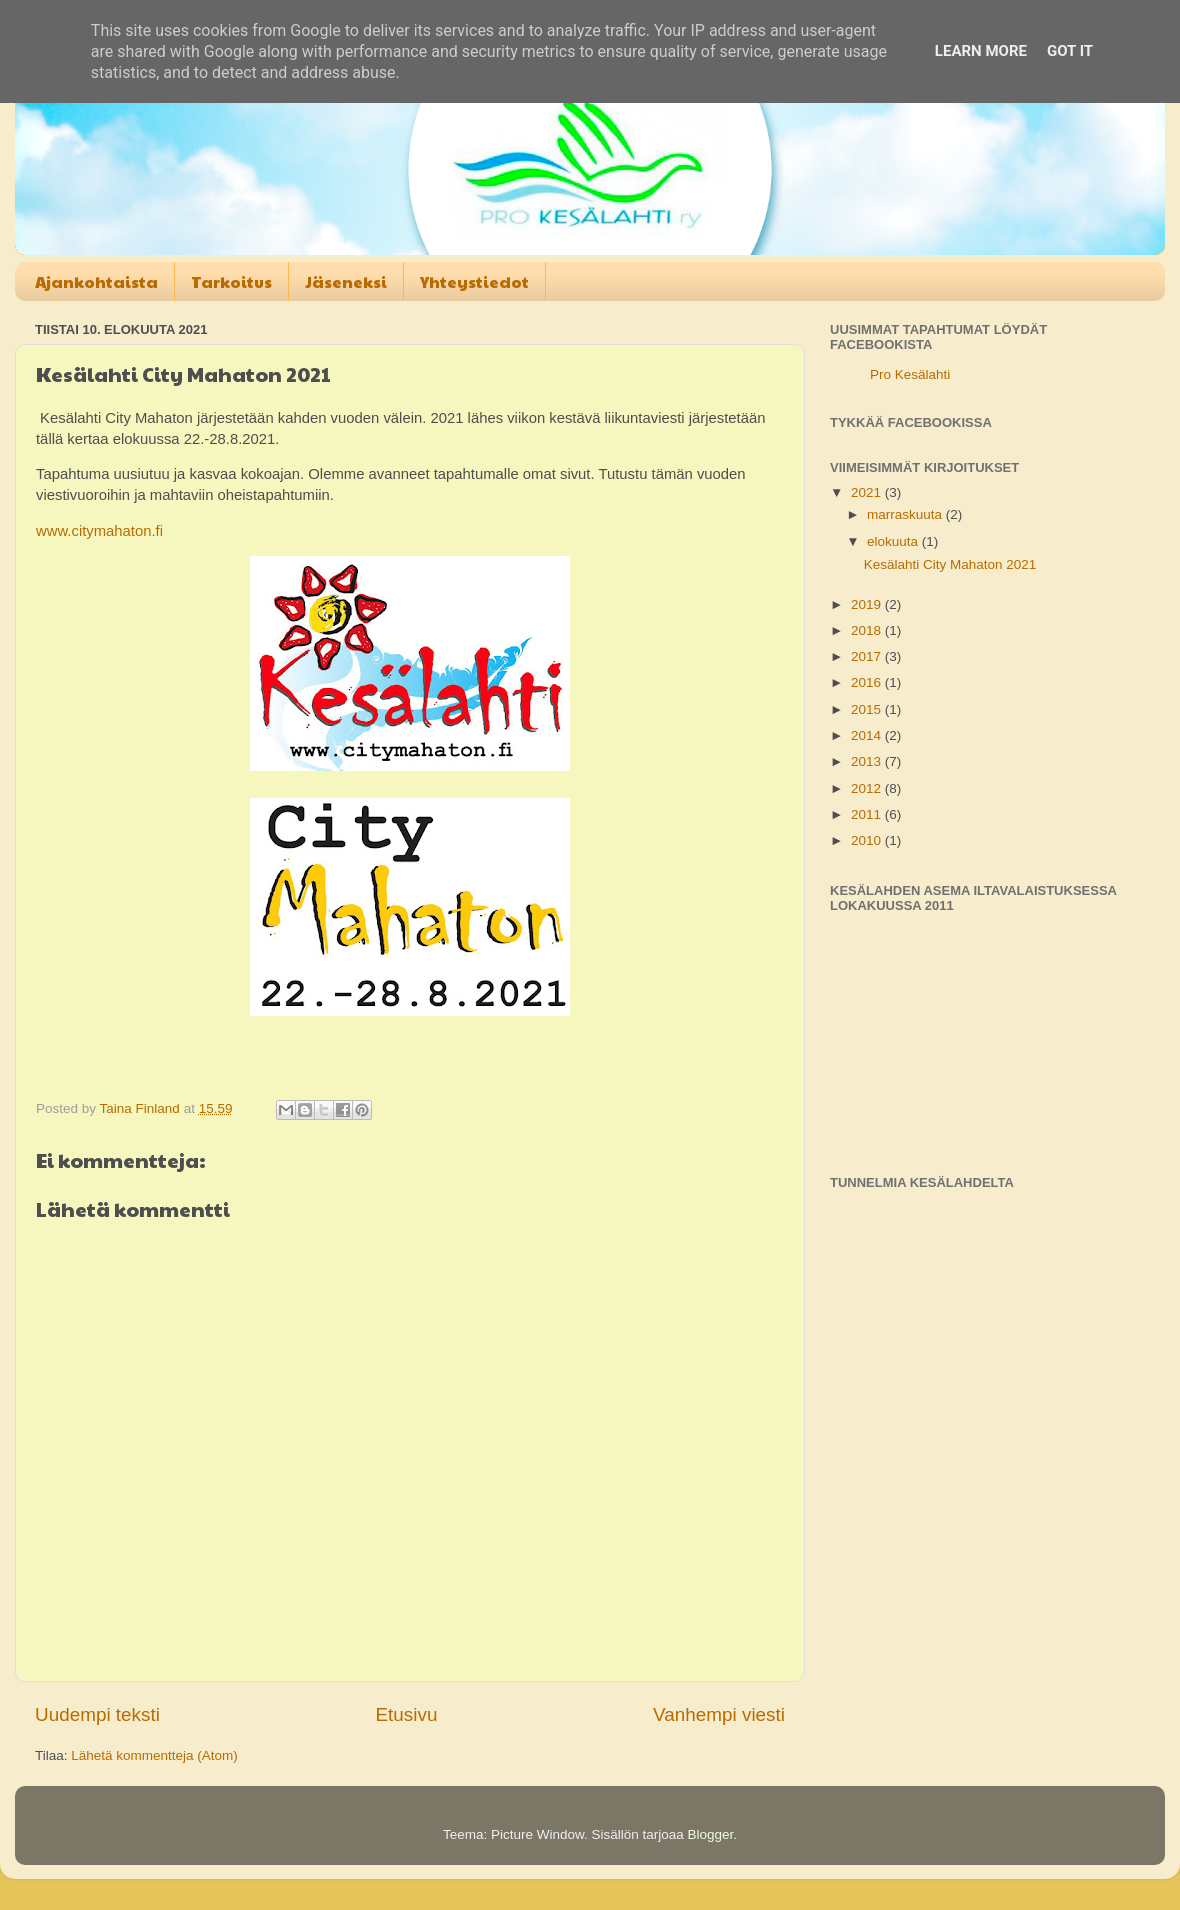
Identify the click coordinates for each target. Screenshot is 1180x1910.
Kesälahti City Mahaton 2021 (950, 564)
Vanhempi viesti (719, 1714)
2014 (868, 735)
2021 (868, 492)
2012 (868, 788)
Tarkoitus (231, 281)
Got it (1070, 51)
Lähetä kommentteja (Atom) (154, 1755)
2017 (868, 656)
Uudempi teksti (97, 1714)
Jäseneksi (346, 281)
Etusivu (407, 1714)
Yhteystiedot (474, 281)
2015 (868, 709)
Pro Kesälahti (910, 374)
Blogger (711, 1834)
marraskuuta (906, 514)
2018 (868, 630)
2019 (868, 604)
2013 (868, 761)
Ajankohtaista (96, 281)
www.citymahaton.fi (99, 531)
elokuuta (894, 541)
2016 (868, 682)
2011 (868, 814)
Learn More (981, 51)
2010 (868, 840)
